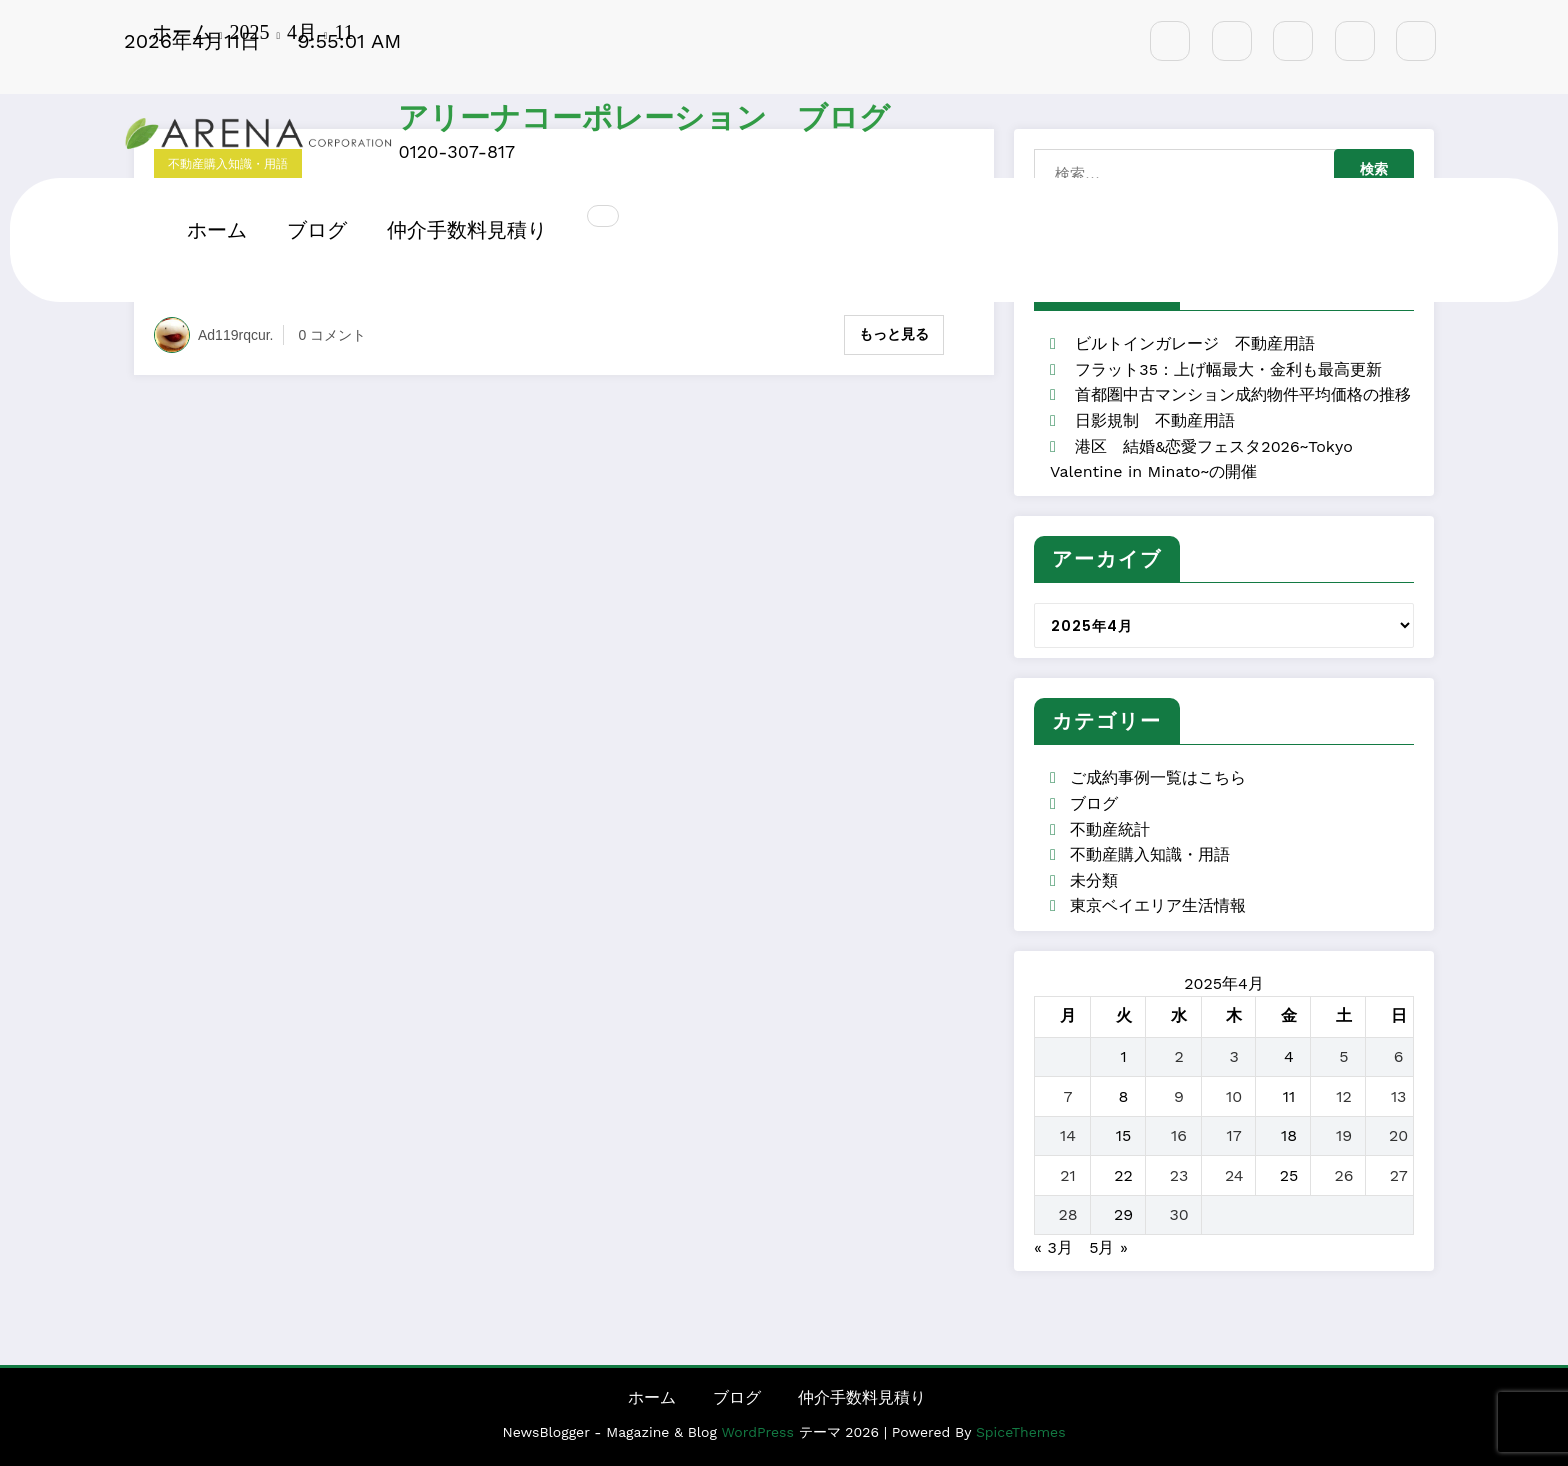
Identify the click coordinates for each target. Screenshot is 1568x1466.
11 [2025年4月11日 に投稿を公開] (1289, 1096)
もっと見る (894, 334)
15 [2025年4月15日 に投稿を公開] (1124, 1135)
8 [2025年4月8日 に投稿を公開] (1124, 1096)
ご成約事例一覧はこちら (1158, 777)
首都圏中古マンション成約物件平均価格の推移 (1243, 394)
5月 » (1108, 1247)
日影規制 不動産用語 (1155, 420)
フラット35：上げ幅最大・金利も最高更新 (1228, 369)
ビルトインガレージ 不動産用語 (1195, 343)
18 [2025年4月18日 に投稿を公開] (1289, 1135)
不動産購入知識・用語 (1150, 854)
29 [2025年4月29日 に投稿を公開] (1123, 1214)
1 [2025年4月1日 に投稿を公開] (1123, 1056)
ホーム (217, 230)
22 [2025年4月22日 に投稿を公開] (1123, 1175)
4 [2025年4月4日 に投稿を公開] (1289, 1056)
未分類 (1094, 880)
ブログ (317, 230)
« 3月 (1053, 1247)
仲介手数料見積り (467, 230)
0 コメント (333, 335)
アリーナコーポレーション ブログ (644, 118)
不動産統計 (1110, 829)
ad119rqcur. (236, 335)
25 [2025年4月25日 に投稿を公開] (1289, 1175)
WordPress (757, 1432)
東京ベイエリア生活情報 (1158, 905)
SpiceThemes (1021, 1432)
